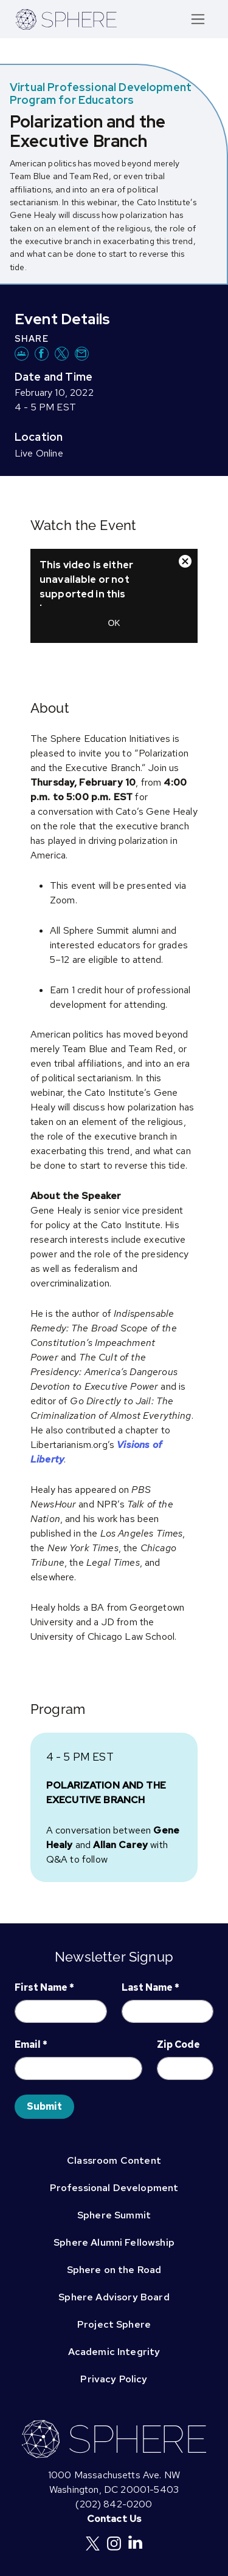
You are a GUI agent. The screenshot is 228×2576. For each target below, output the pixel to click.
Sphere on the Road (114, 2269)
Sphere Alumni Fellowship (114, 2242)
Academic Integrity (114, 2351)
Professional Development (114, 2187)
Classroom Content (114, 2160)
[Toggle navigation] (197, 19)
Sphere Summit (114, 2215)
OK (114, 623)
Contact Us (114, 2518)
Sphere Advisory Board (113, 2297)
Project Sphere (114, 2324)
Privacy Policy (113, 2379)
